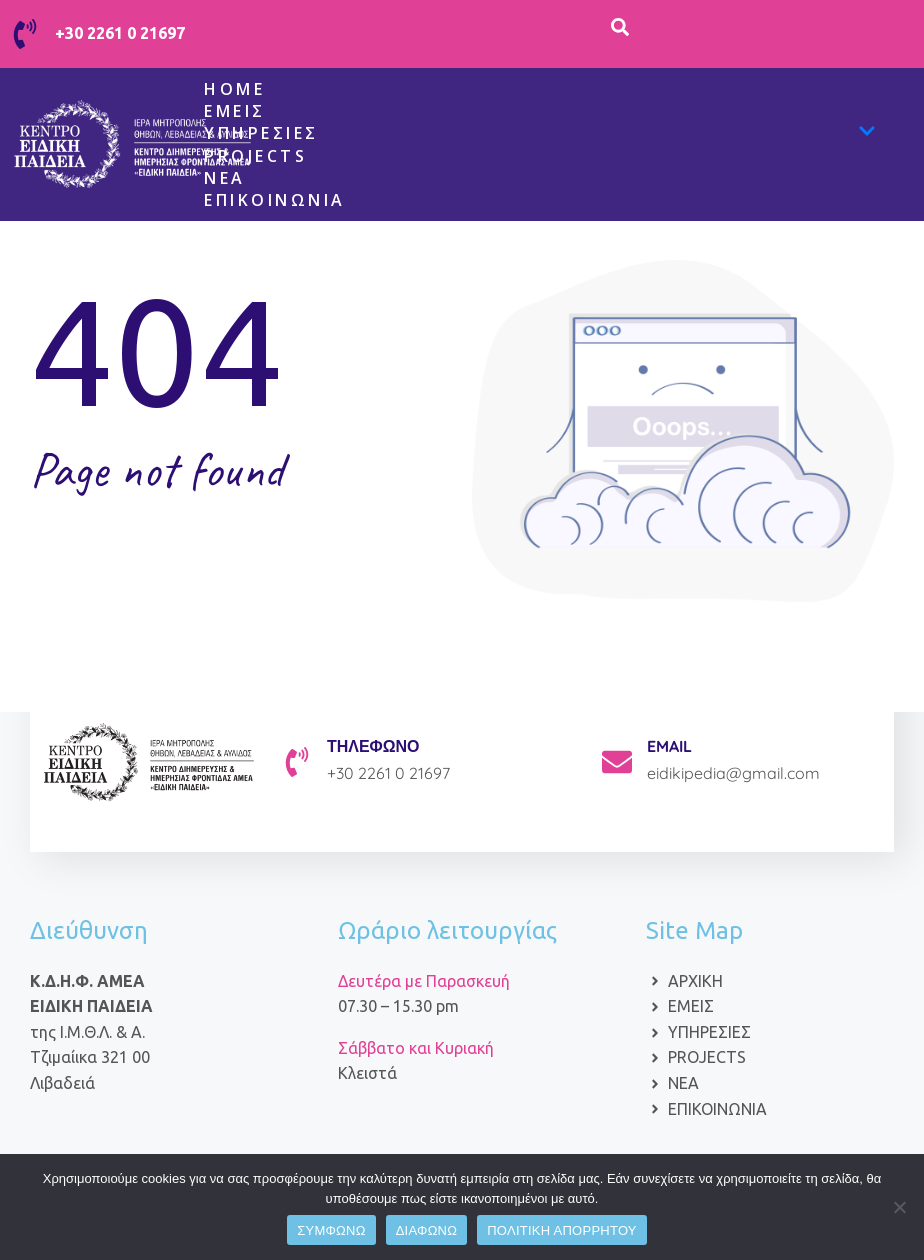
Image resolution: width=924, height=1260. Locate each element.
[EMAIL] (617, 762)
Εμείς (235, 111)
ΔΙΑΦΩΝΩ (427, 1230)
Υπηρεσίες (540, 133)
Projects (255, 156)
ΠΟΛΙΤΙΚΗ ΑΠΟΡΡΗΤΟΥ (562, 1230)
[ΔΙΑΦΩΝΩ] (899, 1207)
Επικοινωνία (275, 200)
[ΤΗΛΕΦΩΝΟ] (297, 762)
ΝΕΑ (225, 178)
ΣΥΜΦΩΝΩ (331, 1230)
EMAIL (669, 746)
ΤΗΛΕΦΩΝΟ (373, 746)
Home (234, 89)
